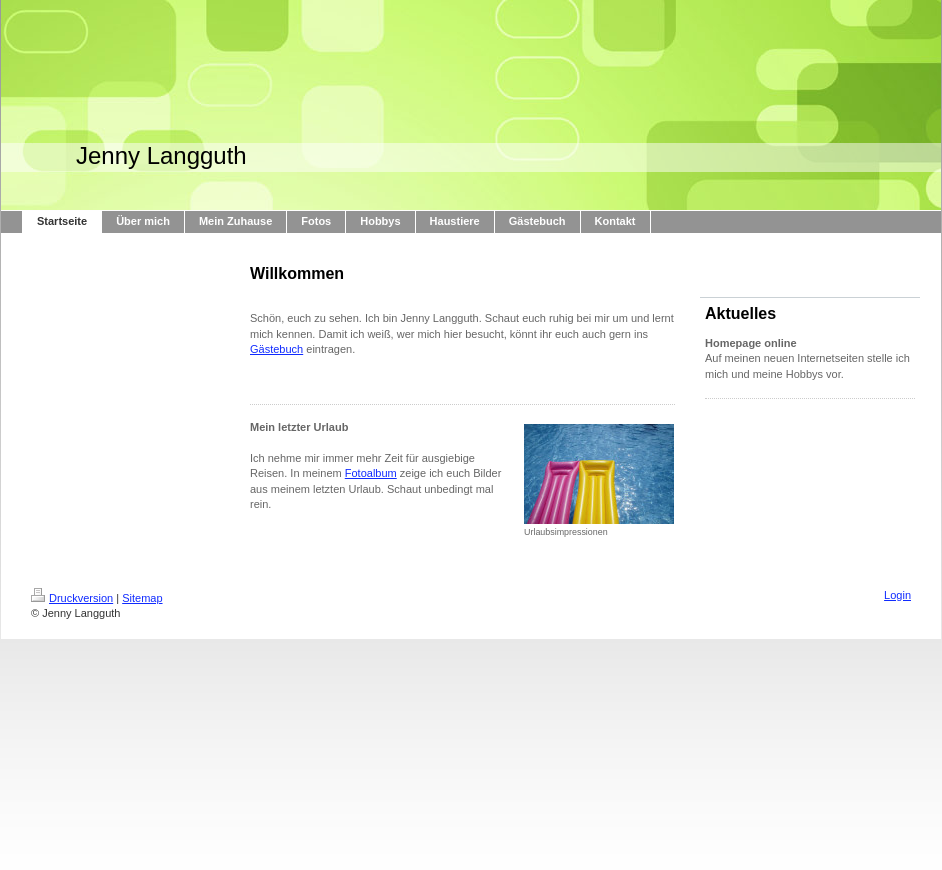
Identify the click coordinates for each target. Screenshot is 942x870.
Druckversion (72, 598)
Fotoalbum (371, 473)
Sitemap (142, 598)
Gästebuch (276, 349)
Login (897, 595)
